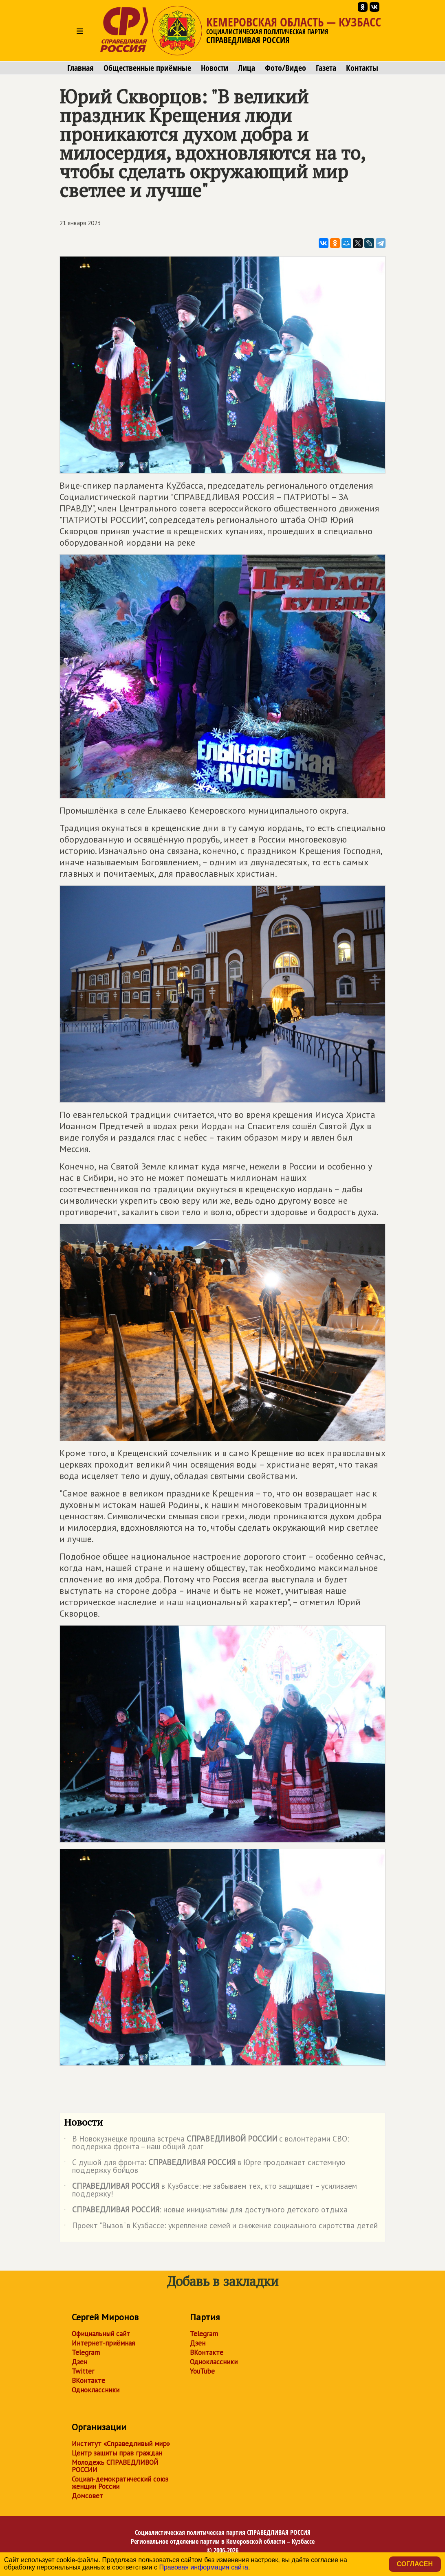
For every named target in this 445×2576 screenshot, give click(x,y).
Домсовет (87, 2495)
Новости (214, 68)
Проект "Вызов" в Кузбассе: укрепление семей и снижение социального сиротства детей (221, 2227)
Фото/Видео (285, 68)
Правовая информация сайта (203, 2567)
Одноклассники (95, 2390)
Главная (80, 68)
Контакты (362, 68)
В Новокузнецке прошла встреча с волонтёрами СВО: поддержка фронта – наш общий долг (206, 2143)
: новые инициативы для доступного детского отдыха (206, 2211)
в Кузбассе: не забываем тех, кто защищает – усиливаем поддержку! (210, 2190)
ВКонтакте (88, 2380)
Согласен (415, 2564)
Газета (326, 68)
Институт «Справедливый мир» (121, 2443)
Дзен (79, 2361)
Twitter (83, 2371)
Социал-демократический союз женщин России (120, 2482)
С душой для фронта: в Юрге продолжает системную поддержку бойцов (204, 2167)
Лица (246, 68)
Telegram (86, 2352)
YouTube (202, 2371)
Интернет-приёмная (103, 2343)
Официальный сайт (101, 2333)
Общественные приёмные (147, 68)
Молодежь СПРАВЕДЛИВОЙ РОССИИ (115, 2466)
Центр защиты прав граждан (117, 2453)
